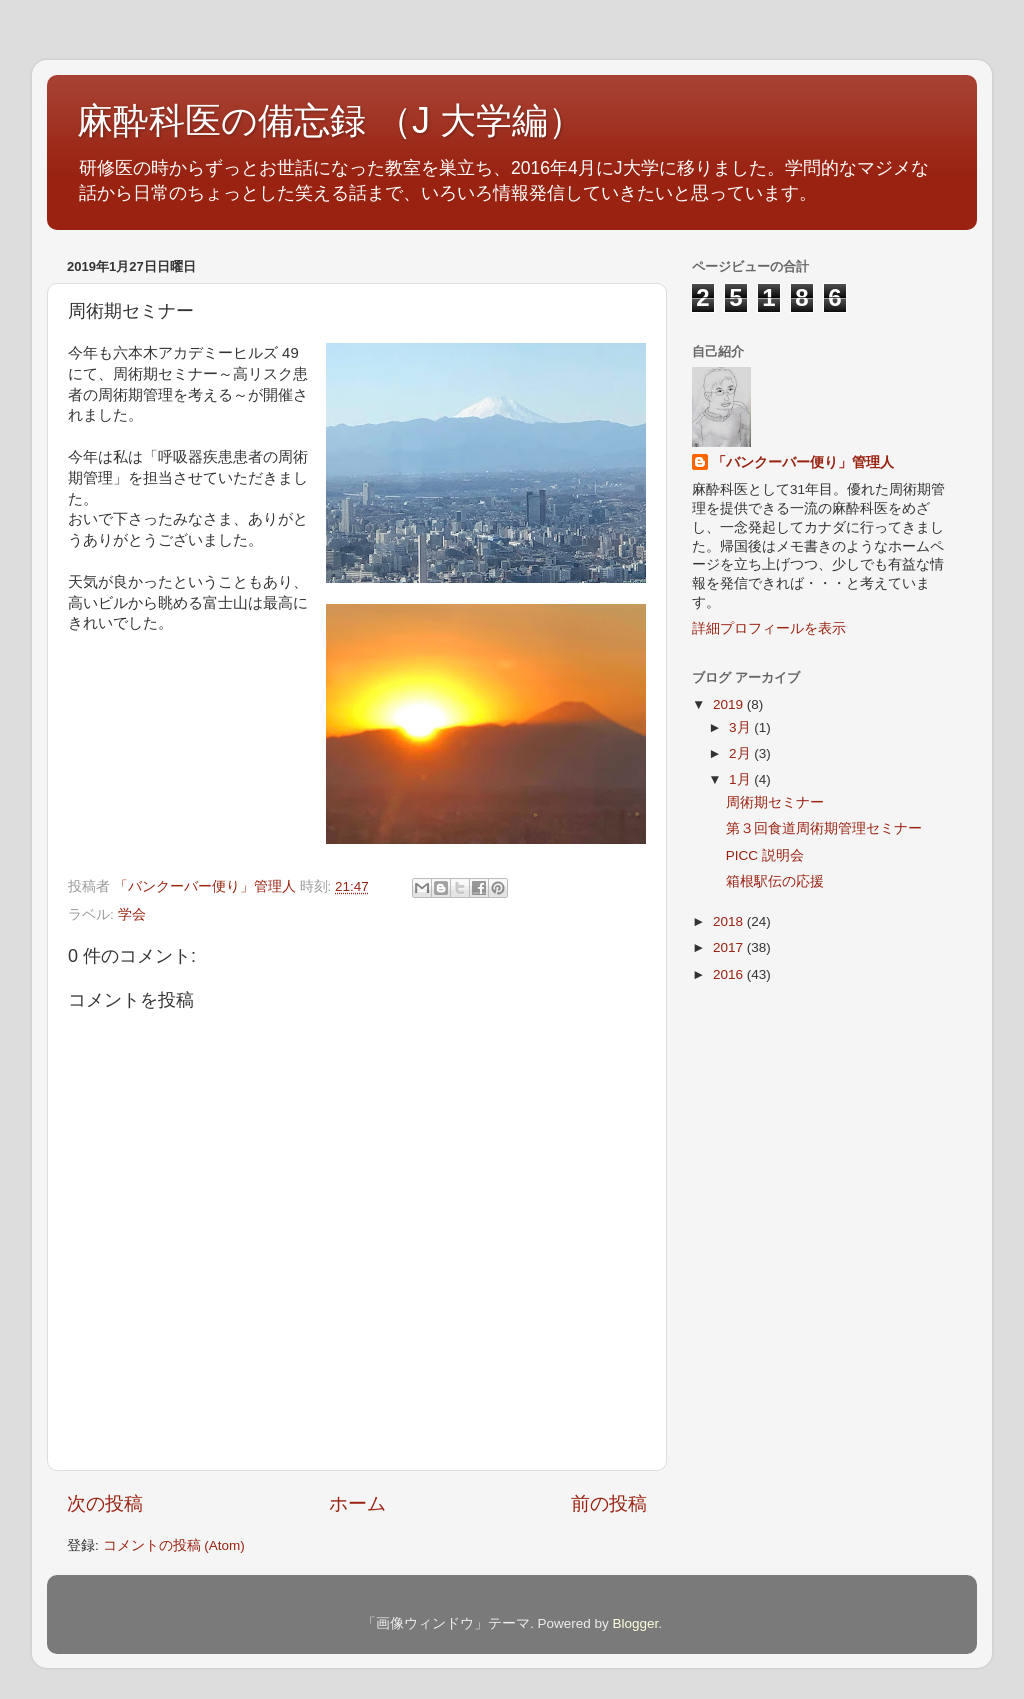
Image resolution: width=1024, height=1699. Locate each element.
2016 (730, 974)
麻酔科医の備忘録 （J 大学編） (330, 120)
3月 (741, 727)
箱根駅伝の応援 (775, 881)
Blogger (635, 1623)
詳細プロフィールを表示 (769, 628)
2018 (730, 921)
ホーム (357, 1503)
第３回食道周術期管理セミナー (824, 828)
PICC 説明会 (765, 855)
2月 (741, 753)
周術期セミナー (775, 802)
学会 (132, 914)
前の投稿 (609, 1503)
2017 (730, 947)
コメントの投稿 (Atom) (174, 1545)
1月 (741, 779)
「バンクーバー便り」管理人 (803, 462)
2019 (730, 704)
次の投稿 (105, 1503)
